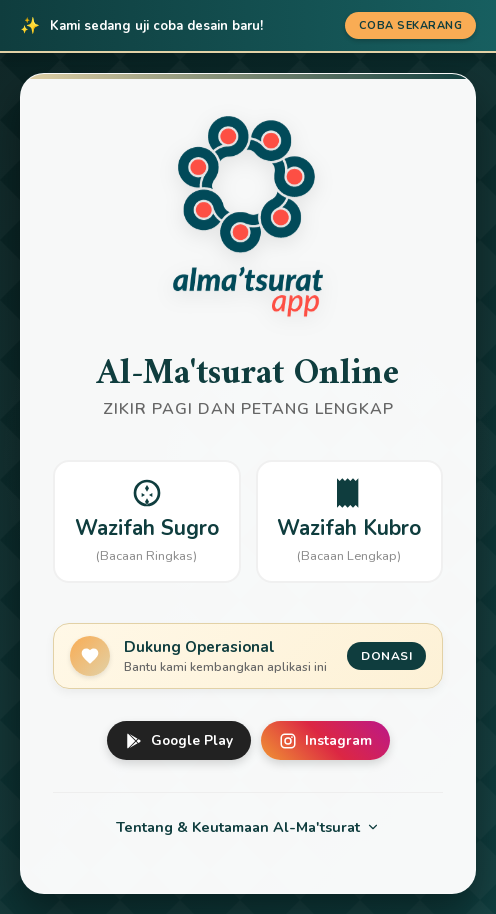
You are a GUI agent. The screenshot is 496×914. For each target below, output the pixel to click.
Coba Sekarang (411, 25)
